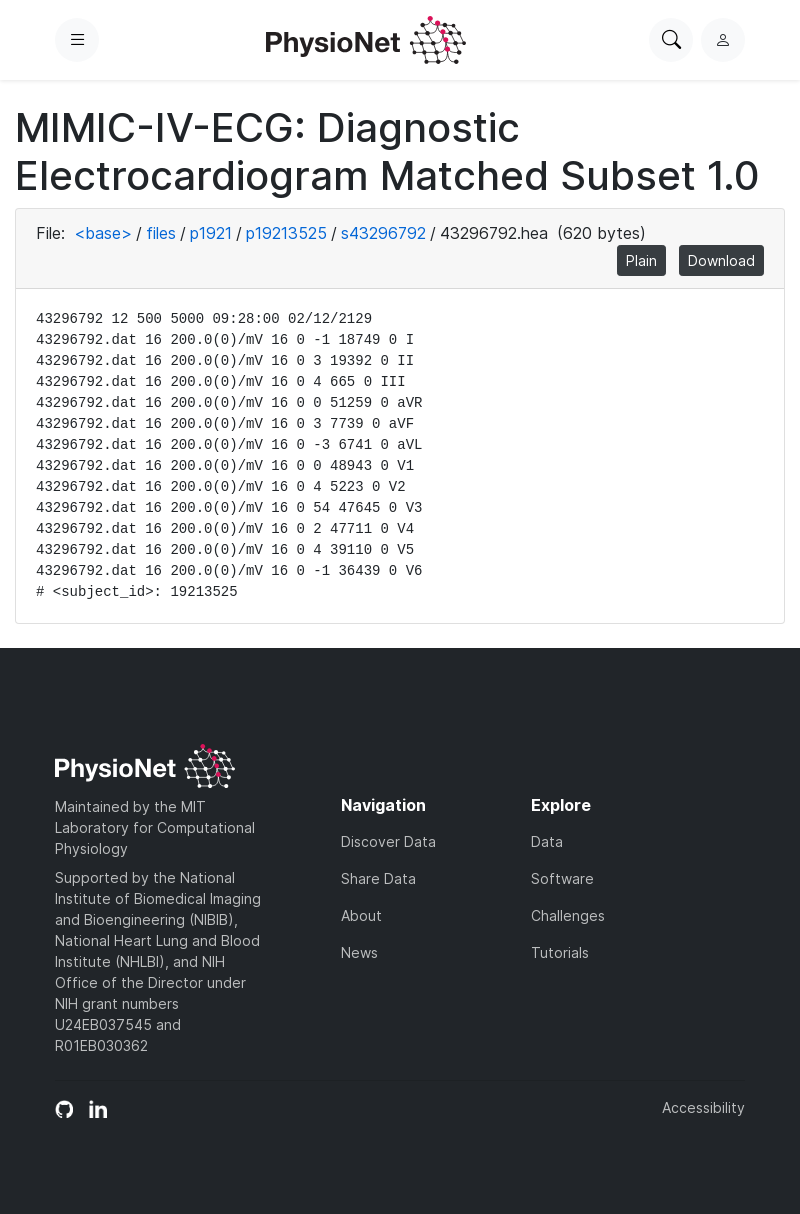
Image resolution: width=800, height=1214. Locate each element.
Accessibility (703, 1107)
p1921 (211, 233)
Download (721, 260)
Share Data (378, 878)
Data (547, 841)
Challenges (568, 915)
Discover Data (388, 841)
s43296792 (383, 233)
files (161, 233)
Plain (641, 260)
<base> (103, 233)
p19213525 (286, 233)
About (361, 915)
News (359, 952)
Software (562, 878)
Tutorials (560, 952)
